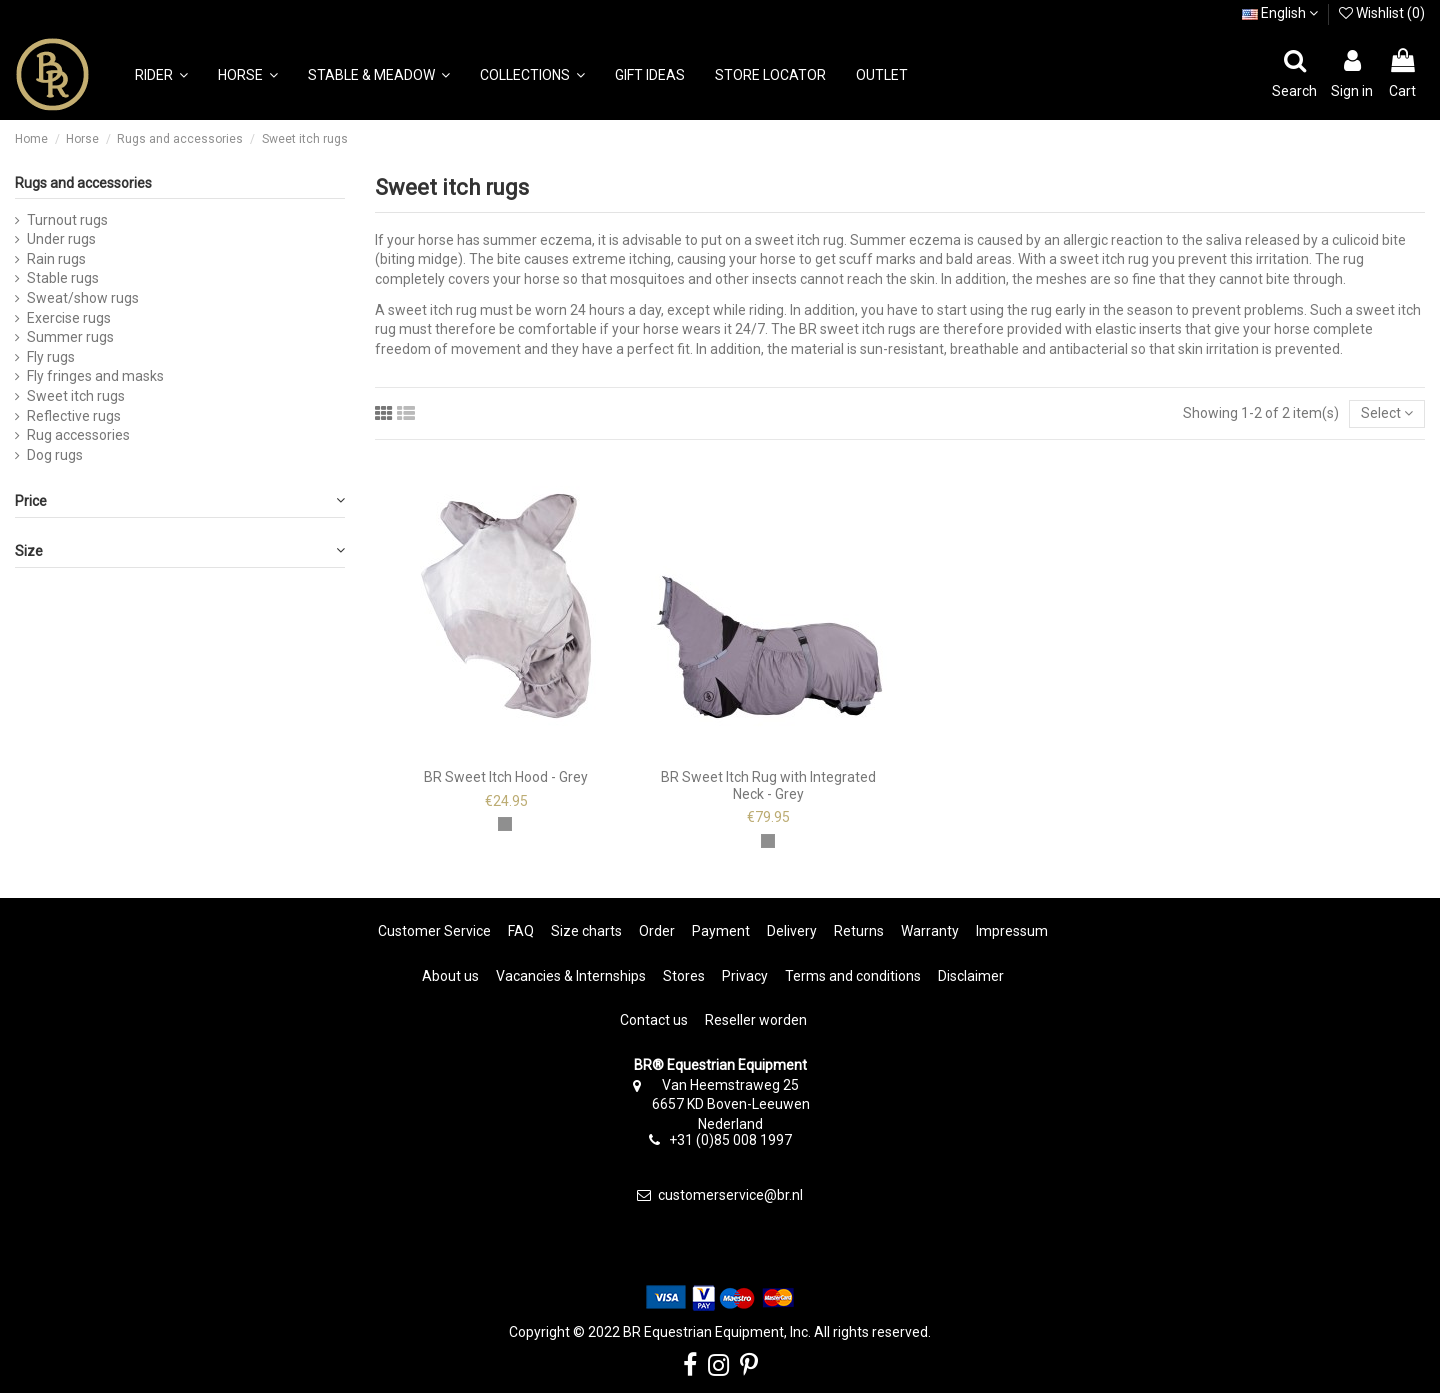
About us (450, 976)
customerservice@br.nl (730, 1195)
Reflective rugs (74, 416)
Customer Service (434, 931)
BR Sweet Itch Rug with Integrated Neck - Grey (768, 785)
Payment (721, 931)
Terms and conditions (853, 976)
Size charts (586, 931)
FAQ (521, 931)
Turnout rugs (67, 220)
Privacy (745, 976)
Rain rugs (56, 259)
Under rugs (61, 239)
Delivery (792, 931)
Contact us (654, 1020)
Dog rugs (55, 455)
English (1280, 13)
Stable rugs (63, 278)
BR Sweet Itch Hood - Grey (506, 777)
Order (657, 931)
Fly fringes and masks (95, 376)
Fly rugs (51, 357)
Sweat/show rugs (83, 298)
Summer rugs (70, 337)
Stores (684, 976)
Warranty (930, 931)
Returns (859, 931)
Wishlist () (1382, 13)
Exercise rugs (69, 318)
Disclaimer (971, 976)
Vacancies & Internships (571, 976)
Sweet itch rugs (76, 396)
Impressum (1012, 931)
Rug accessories (78, 435)
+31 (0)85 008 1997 (730, 1140)
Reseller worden (756, 1020)
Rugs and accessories (83, 183)
